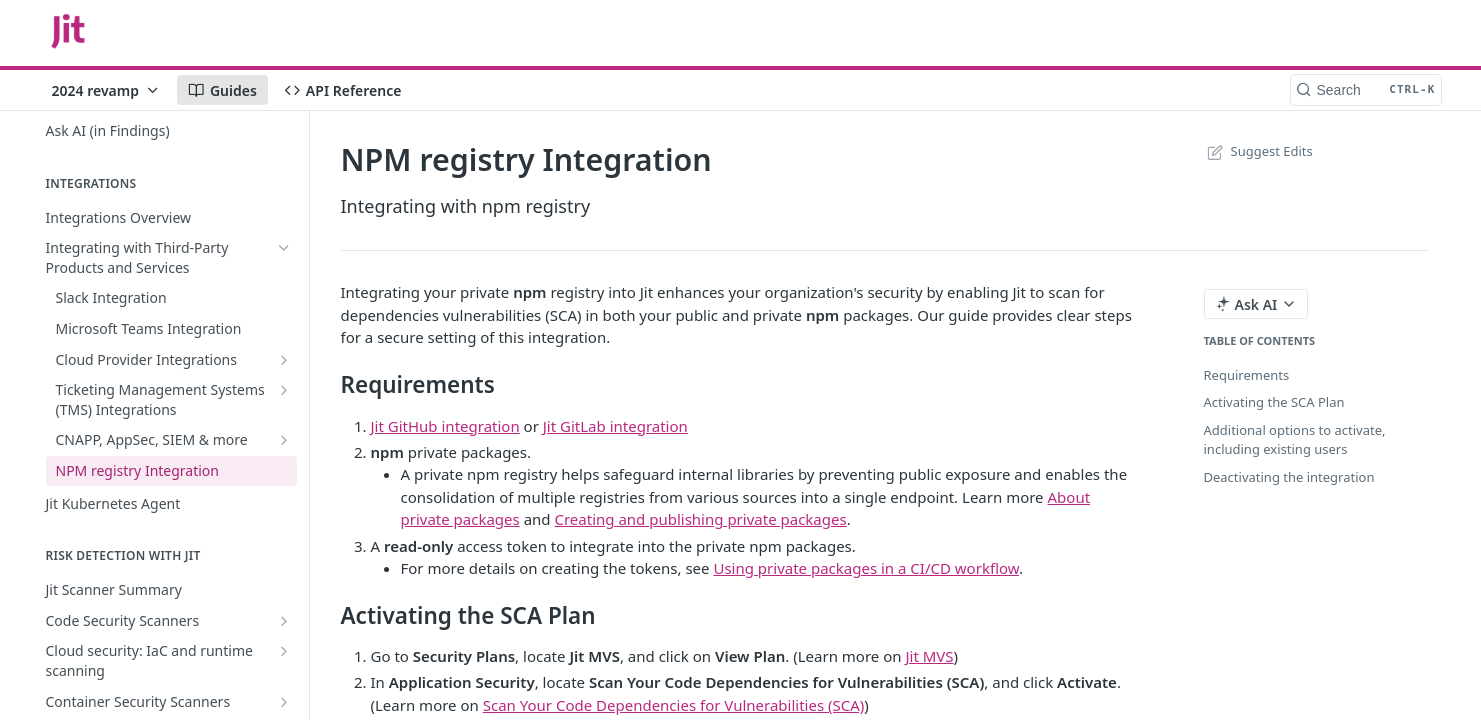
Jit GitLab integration (615, 426)
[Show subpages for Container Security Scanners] (284, 702)
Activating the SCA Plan (1274, 402)
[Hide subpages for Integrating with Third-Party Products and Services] (284, 248)
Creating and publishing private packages (700, 519)
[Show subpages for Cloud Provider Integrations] (284, 360)
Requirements (1247, 375)
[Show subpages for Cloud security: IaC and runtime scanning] (284, 651)
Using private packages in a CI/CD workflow (865, 568)
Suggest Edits (1258, 151)
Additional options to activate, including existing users (1295, 440)
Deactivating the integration (1289, 477)
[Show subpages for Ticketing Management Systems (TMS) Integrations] (284, 390)
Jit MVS (929, 656)
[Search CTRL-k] (1366, 90)
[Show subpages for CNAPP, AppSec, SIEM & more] (284, 440)
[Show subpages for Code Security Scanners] (284, 621)
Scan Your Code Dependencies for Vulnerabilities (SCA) (674, 705)
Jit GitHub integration (445, 426)
